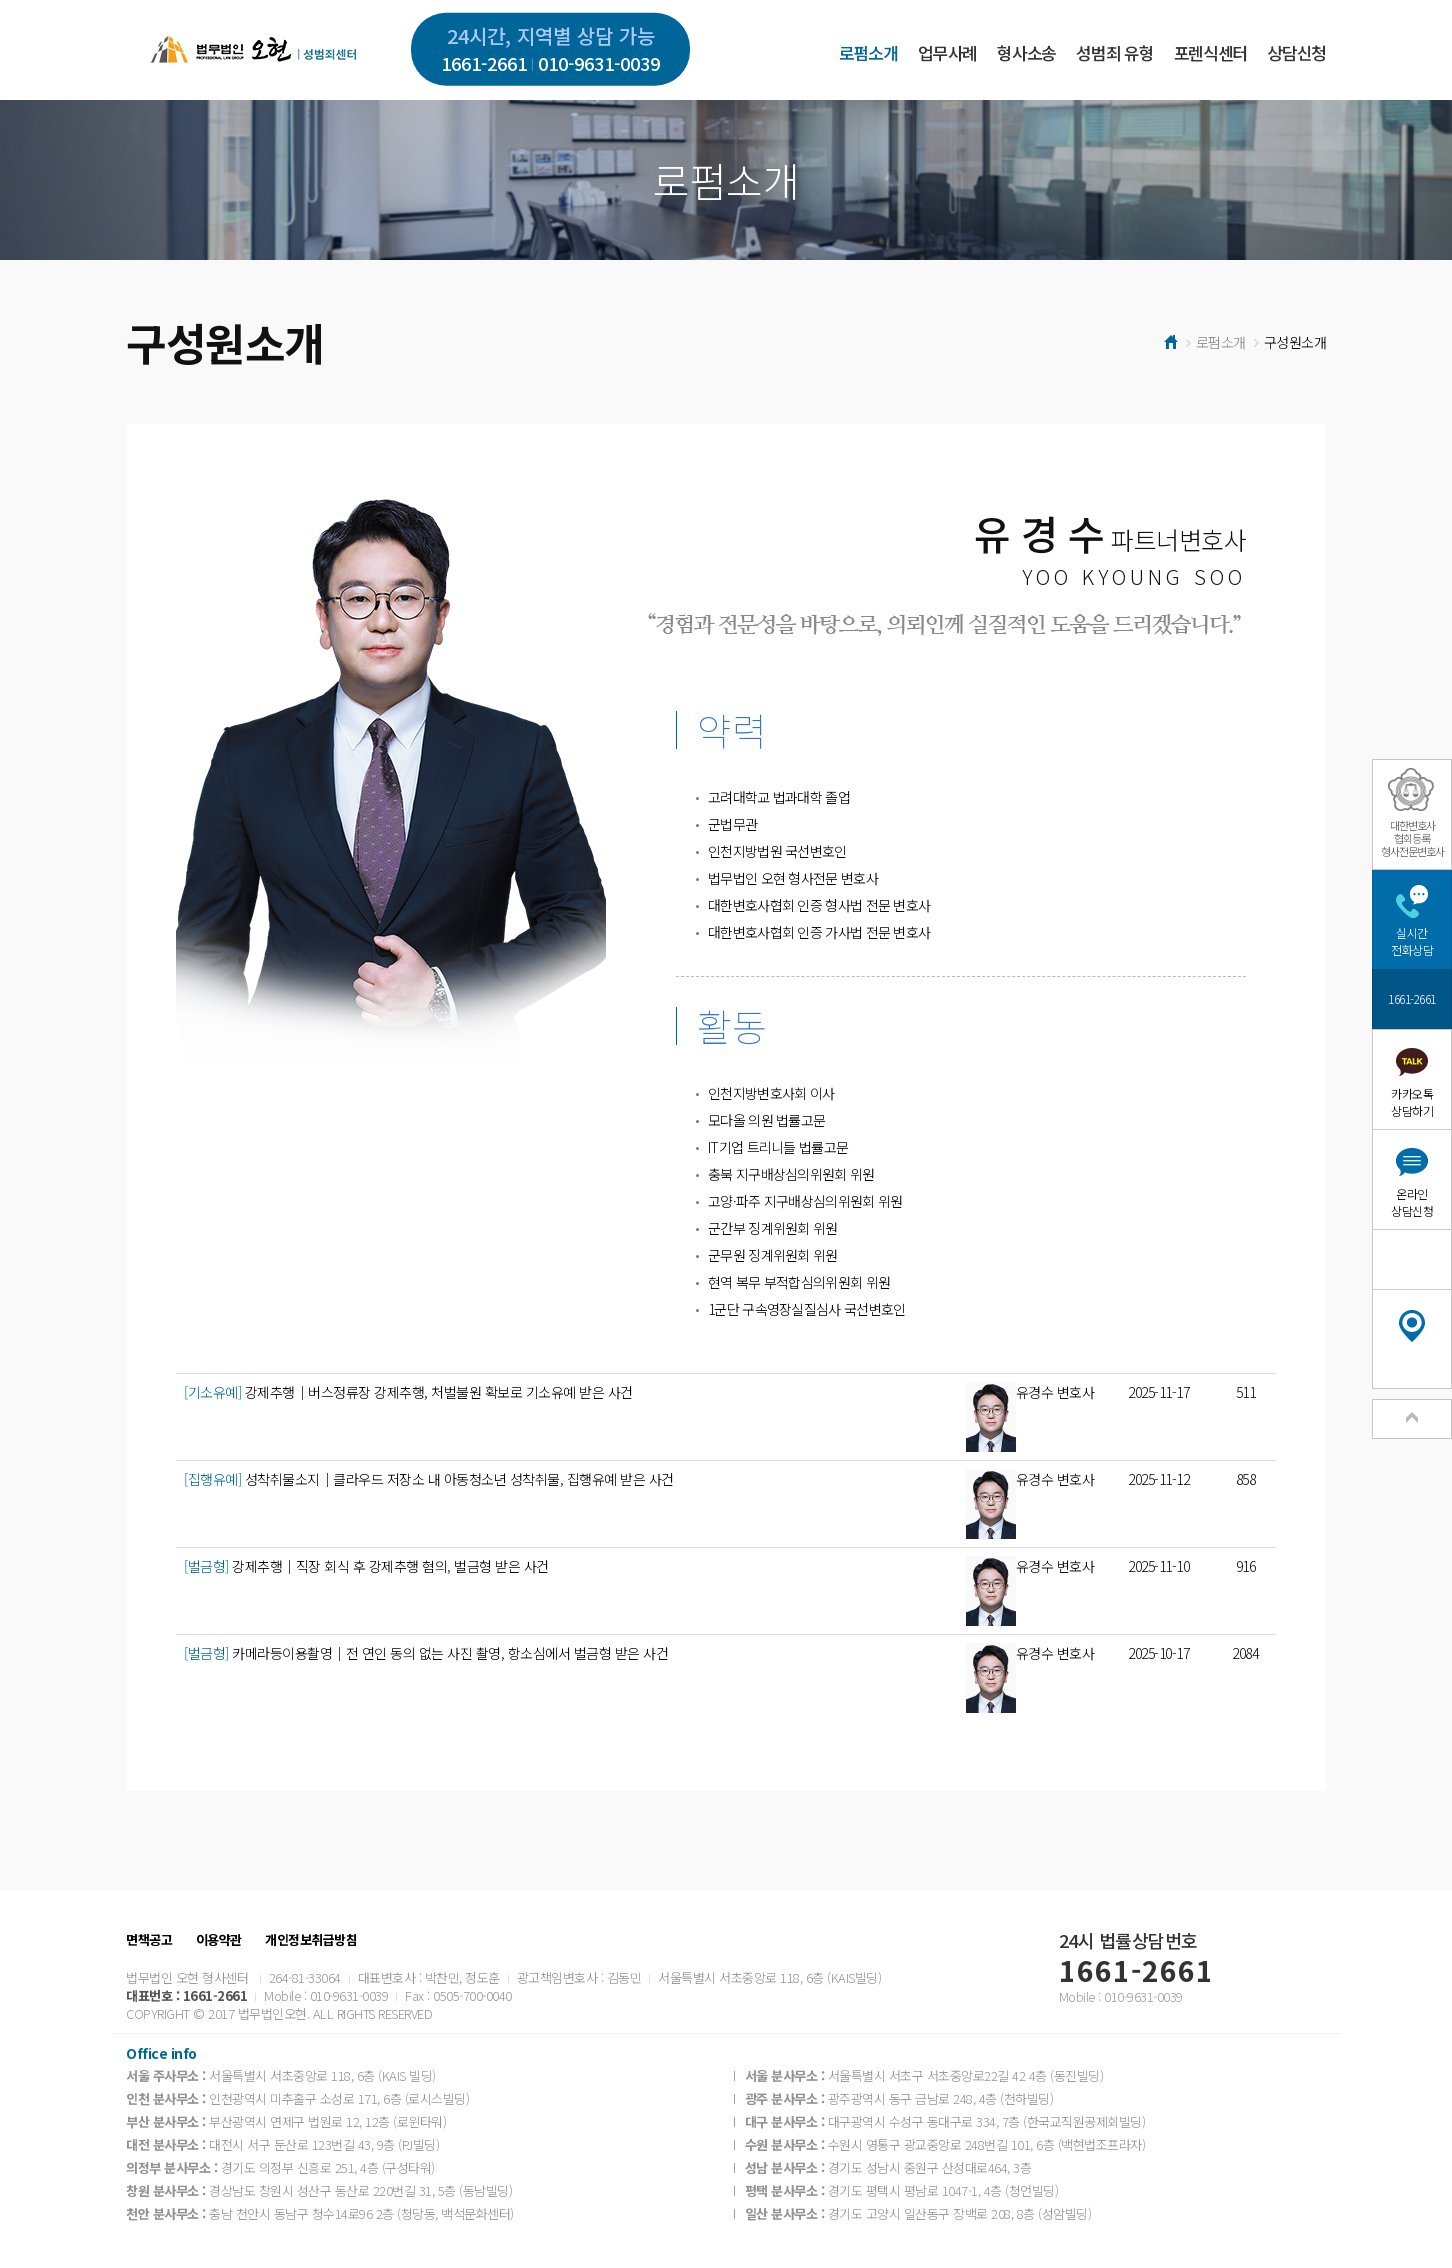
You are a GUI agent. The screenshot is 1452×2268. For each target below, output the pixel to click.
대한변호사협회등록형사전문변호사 (1412, 838)
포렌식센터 (1210, 52)
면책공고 (149, 1940)
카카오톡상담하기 (1412, 1102)
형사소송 (1026, 52)
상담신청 (1296, 52)
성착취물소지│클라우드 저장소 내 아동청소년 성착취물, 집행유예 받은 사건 (429, 1479)
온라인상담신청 (1412, 1202)
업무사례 (947, 52)
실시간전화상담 (1412, 941)
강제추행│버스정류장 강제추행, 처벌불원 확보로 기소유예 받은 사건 (408, 1392)
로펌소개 (868, 52)
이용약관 (219, 1940)
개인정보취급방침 (311, 1940)
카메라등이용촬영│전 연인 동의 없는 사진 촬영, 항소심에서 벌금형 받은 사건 (426, 1653)
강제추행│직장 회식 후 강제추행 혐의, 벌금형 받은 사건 (366, 1566)
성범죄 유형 (1114, 52)
